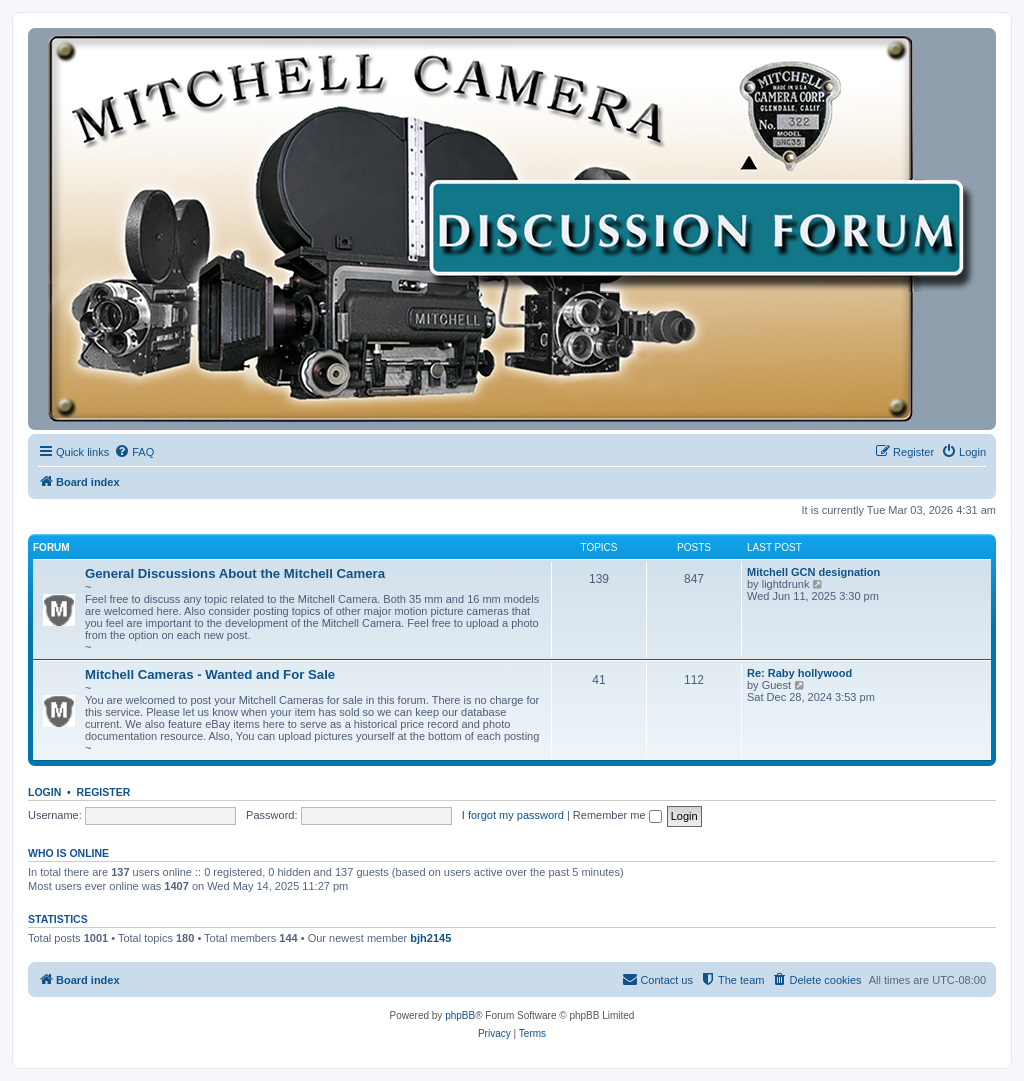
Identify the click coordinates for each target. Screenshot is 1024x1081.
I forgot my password (513, 815)
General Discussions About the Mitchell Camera (235, 573)
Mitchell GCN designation (813, 572)
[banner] (512, 229)
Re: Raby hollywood (799, 673)
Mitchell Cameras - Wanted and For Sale (210, 674)
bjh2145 (430, 938)
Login (44, 792)
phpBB (460, 1015)
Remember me (617, 815)
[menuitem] (134, 452)
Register (104, 792)
